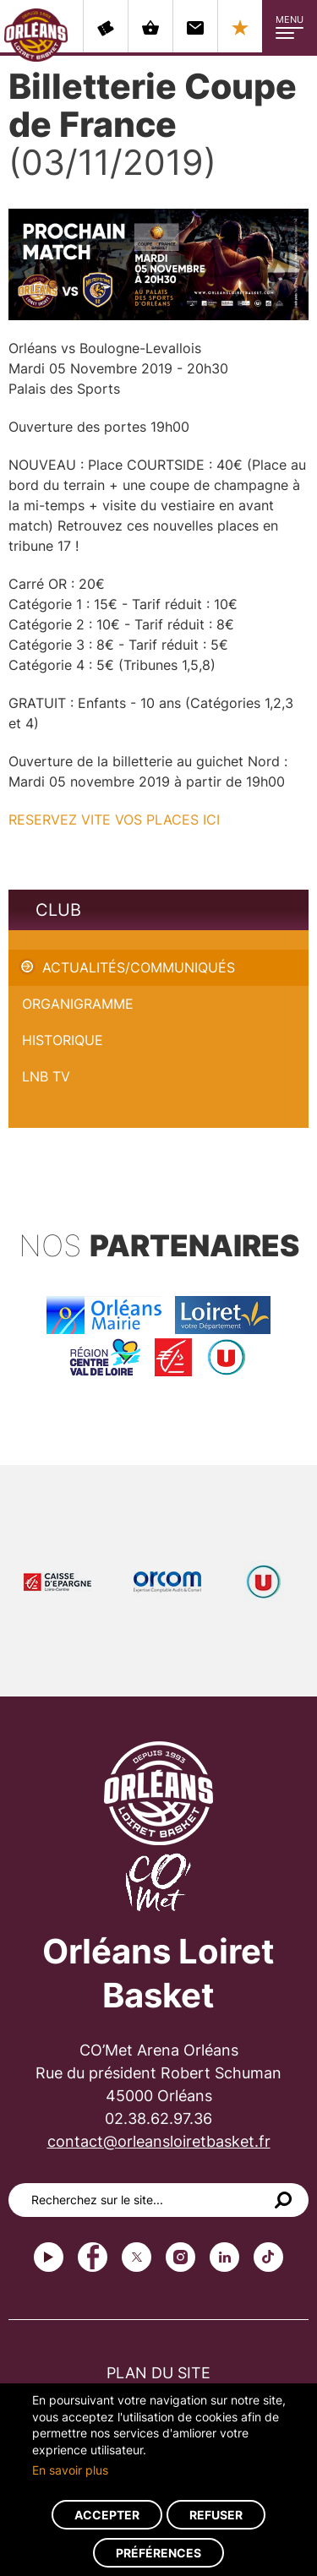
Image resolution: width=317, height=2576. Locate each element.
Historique (62, 1040)
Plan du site (158, 2373)
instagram (180, 2257)
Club (58, 910)
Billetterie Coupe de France (95, 939)
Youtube (48, 2257)
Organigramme (78, 1003)
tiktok (268, 2257)
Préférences (158, 2553)
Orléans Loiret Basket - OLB (36, 34)
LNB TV (46, 1076)
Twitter (136, 2257)
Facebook (92, 2257)
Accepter (106, 2515)
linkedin (224, 2257)
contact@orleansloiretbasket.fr (159, 2141)
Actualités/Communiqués (138, 967)
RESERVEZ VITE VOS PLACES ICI (116, 819)
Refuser (216, 2515)
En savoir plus (70, 2470)
